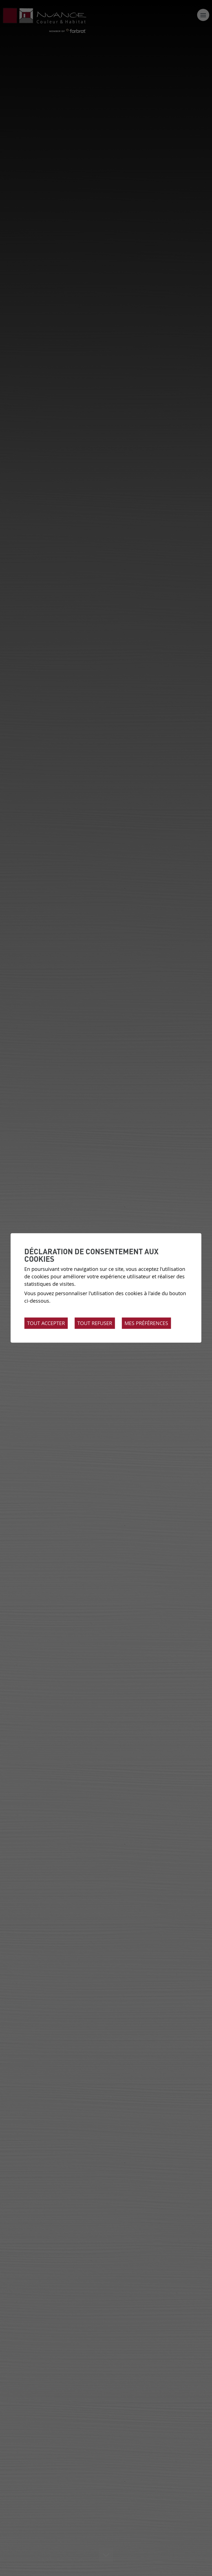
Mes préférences (146, 1323)
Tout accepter (46, 1323)
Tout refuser (94, 1323)
